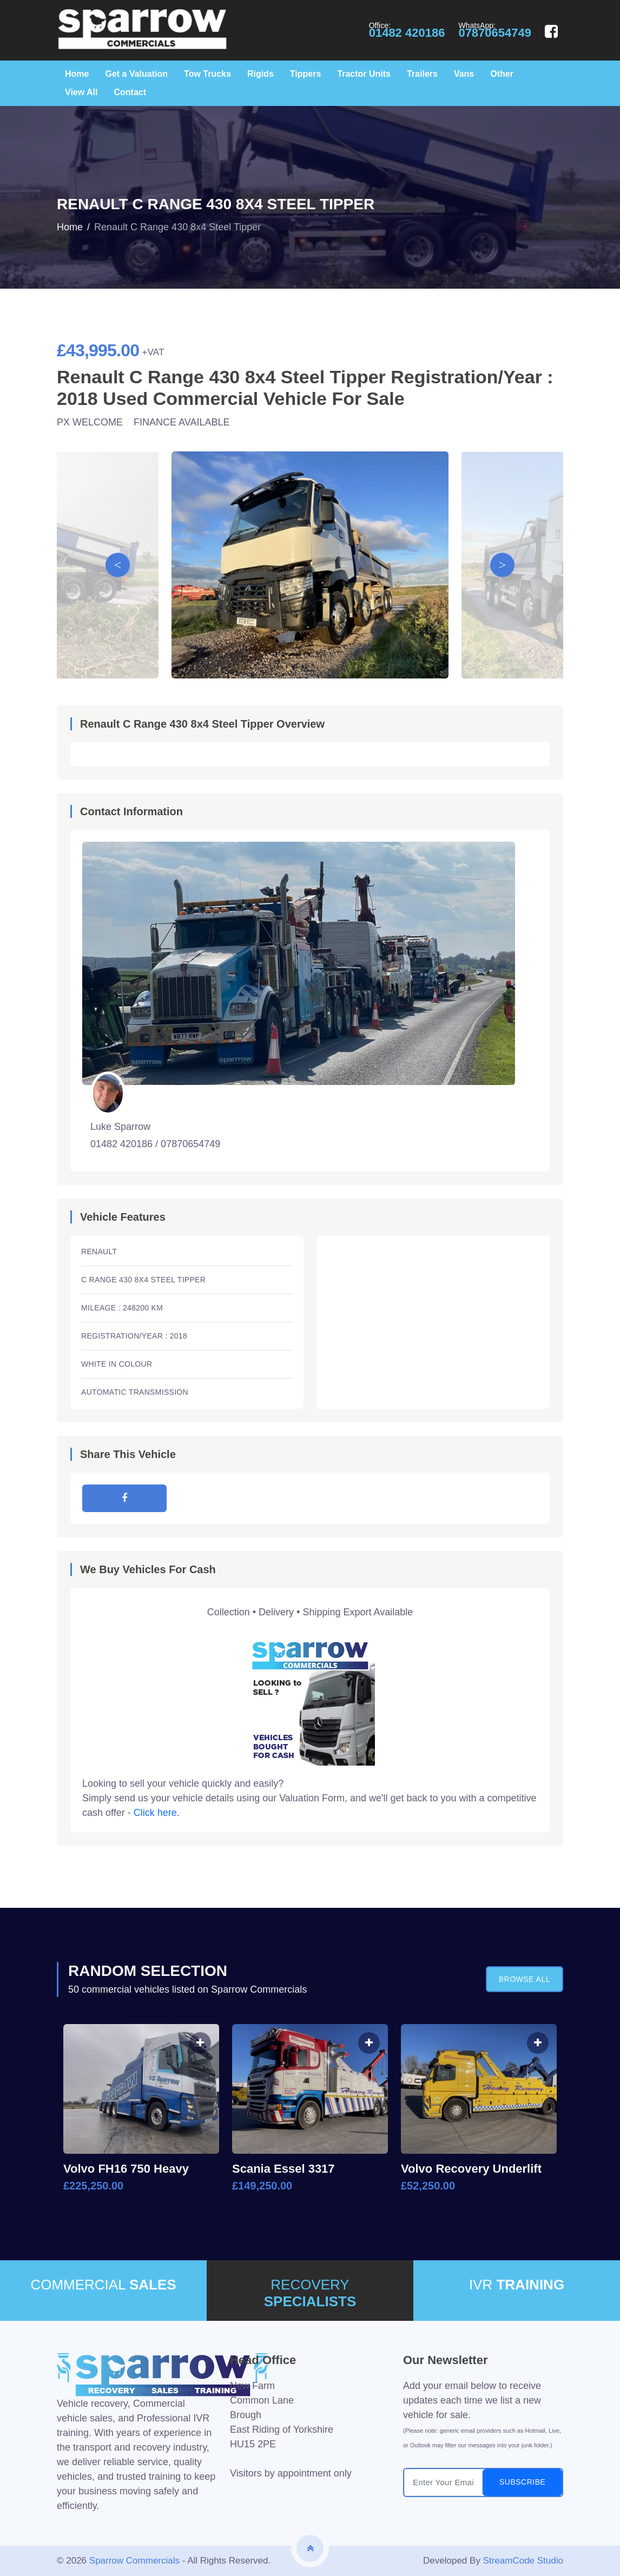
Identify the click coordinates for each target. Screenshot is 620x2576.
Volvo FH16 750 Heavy (126, 2168)
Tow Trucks (207, 73)
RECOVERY (310, 2293)
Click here (155, 1812)
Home (77, 73)
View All (81, 92)
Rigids (260, 73)
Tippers (305, 73)
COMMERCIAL (103, 2285)
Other (501, 73)
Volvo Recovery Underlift (471, 2168)
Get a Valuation (136, 73)
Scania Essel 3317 (283, 2168)
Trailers (422, 73)
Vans (464, 73)
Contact (130, 92)
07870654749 (494, 33)
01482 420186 (407, 33)
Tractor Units (364, 73)
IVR (516, 2285)
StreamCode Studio (523, 2560)
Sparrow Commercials (134, 2560)
